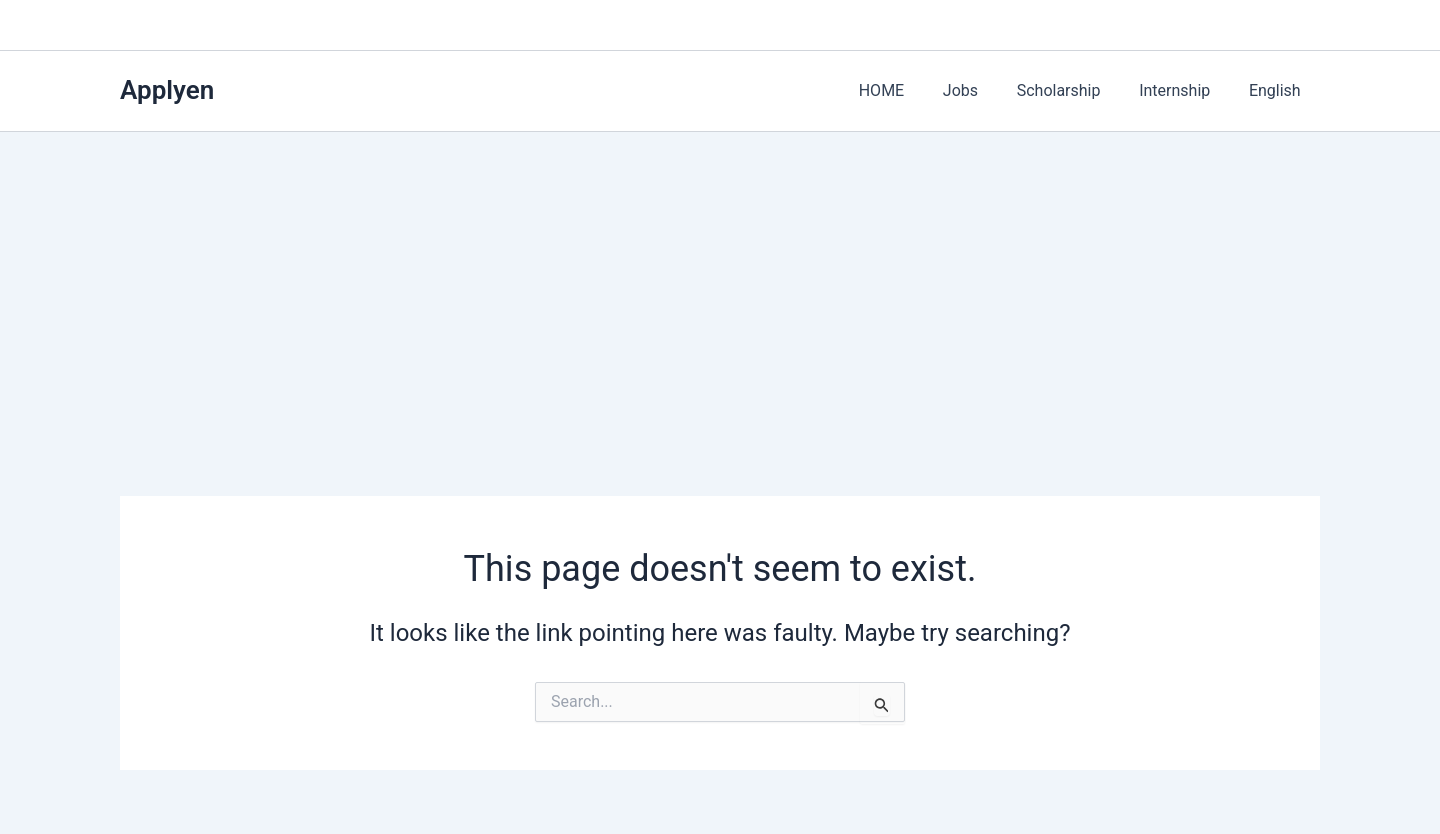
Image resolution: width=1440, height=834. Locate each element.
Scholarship (1075, 90)
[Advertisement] (720, 282)
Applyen (167, 90)
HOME (911, 90)
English (1278, 90)
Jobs (983, 90)
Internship (1184, 90)
